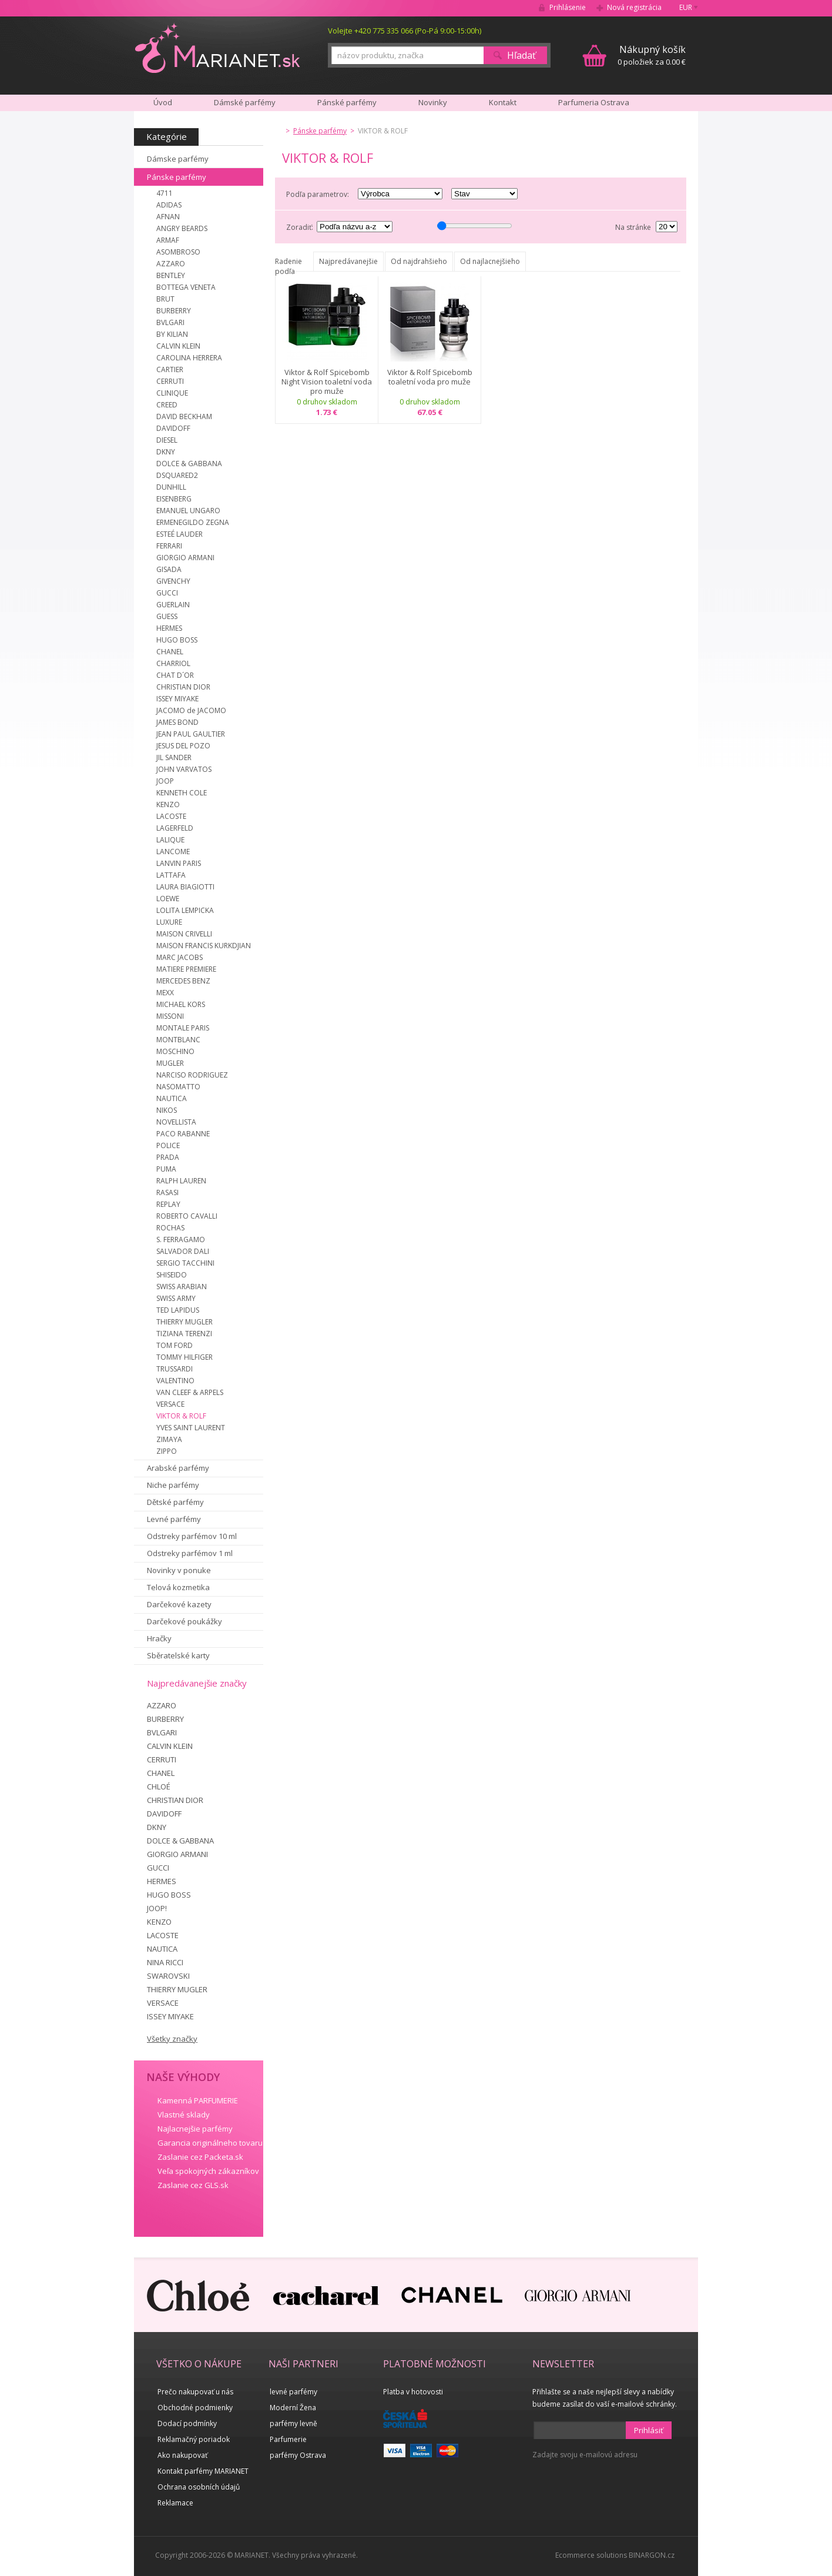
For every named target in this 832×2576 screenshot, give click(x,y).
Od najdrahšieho (419, 261)
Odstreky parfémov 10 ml (192, 1536)
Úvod (162, 102)
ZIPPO (166, 1451)
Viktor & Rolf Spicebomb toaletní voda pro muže (429, 377)
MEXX (165, 993)
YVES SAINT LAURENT (190, 1428)
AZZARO (170, 264)
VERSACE (170, 1404)
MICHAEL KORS (180, 1004)
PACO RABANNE (183, 1134)
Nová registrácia (634, 7)
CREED (166, 405)
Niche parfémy (173, 1485)
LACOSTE (171, 816)
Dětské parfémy (175, 1502)
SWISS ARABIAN (181, 1287)
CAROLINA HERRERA (189, 358)
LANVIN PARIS (178, 863)
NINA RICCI (165, 1962)
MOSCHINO (175, 1051)
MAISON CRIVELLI (184, 934)
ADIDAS (169, 205)
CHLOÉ (158, 1786)
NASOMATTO (178, 1087)
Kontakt (502, 102)
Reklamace (175, 2503)
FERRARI (169, 546)
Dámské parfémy (245, 102)
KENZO (168, 804)
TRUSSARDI (174, 1369)
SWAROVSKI (168, 1976)
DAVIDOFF (173, 428)
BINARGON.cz (652, 2555)
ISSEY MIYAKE (177, 699)
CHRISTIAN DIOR (183, 687)
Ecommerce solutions (591, 2555)
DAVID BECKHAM (184, 416)
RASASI (167, 1192)
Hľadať (521, 55)
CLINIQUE (172, 393)
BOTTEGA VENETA (186, 287)
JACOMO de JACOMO (191, 710)
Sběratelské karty (178, 1655)
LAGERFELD (174, 828)
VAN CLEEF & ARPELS (189, 1392)
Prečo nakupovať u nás (195, 2392)
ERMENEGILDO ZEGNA (192, 522)
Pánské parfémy (347, 102)
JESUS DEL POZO (183, 746)
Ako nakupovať (182, 2455)
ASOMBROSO (178, 252)
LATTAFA (171, 875)
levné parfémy (293, 2392)
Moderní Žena (293, 2408)
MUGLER (170, 1063)
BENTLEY (170, 275)
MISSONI (170, 1016)
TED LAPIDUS (177, 1310)
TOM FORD (174, 1345)
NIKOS (166, 1110)
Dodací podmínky (187, 2423)
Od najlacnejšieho (490, 261)
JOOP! (157, 1908)
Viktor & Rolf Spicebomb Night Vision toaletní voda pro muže (326, 381)
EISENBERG (174, 499)
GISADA (169, 569)
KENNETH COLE (181, 793)
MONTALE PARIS (182, 1028)
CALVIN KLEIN (178, 346)
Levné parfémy (174, 1519)
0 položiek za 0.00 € (652, 55)
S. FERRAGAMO (180, 1239)
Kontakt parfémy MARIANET (203, 2471)
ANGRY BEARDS (181, 228)
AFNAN (168, 217)
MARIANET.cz (218, 47)
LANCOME (173, 852)
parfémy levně (293, 2423)
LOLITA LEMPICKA (185, 910)
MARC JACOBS (179, 957)
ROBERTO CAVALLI (186, 1216)
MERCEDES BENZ (183, 981)
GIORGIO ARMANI (185, 558)
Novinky (432, 102)
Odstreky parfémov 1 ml (190, 1553)
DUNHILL (171, 487)
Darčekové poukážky (184, 1621)
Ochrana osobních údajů (198, 2487)
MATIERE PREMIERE (186, 969)
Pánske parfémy (176, 177)
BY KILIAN (172, 334)
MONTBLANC (178, 1040)
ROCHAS (170, 1228)
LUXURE (169, 922)
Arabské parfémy (178, 1468)
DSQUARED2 (177, 475)
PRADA (167, 1157)
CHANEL (169, 652)
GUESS (166, 616)
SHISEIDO (171, 1275)
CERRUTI (170, 381)
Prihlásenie (567, 7)
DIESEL (166, 440)
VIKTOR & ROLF (181, 1416)
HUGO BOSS (176, 640)
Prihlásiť (648, 2430)
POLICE (168, 1145)
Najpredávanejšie (348, 261)
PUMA (166, 1169)
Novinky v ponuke (179, 1570)
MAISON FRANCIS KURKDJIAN (203, 946)
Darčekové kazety (179, 1604)
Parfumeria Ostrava (593, 102)
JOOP (165, 781)
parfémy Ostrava (298, 2455)
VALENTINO (175, 1381)
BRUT (165, 299)
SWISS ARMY (176, 1298)
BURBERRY (173, 311)
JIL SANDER (174, 757)
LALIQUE (170, 840)
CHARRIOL (173, 663)
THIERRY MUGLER (184, 1322)
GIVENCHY (173, 581)
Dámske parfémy (178, 158)
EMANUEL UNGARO (188, 511)
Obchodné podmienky (195, 2408)
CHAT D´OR (175, 675)
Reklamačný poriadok (193, 2439)
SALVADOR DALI (182, 1251)
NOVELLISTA (176, 1122)
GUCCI (167, 593)
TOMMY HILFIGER (184, 1357)
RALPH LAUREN (181, 1181)
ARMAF (167, 240)
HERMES (169, 628)
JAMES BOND (177, 722)
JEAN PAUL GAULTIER (190, 734)
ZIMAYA (169, 1439)
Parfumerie (288, 2439)
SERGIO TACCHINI (185, 1263)
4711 (164, 193)
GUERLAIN (173, 605)
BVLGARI (170, 322)
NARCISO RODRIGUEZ (192, 1075)
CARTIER (169, 369)
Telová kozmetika (178, 1587)
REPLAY (168, 1204)
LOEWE (167, 899)
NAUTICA (171, 1098)
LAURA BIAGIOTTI (185, 887)
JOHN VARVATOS (184, 769)
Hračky (159, 1638)
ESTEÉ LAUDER (179, 534)
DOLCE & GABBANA (189, 464)
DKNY (165, 452)
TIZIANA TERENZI (184, 1334)
